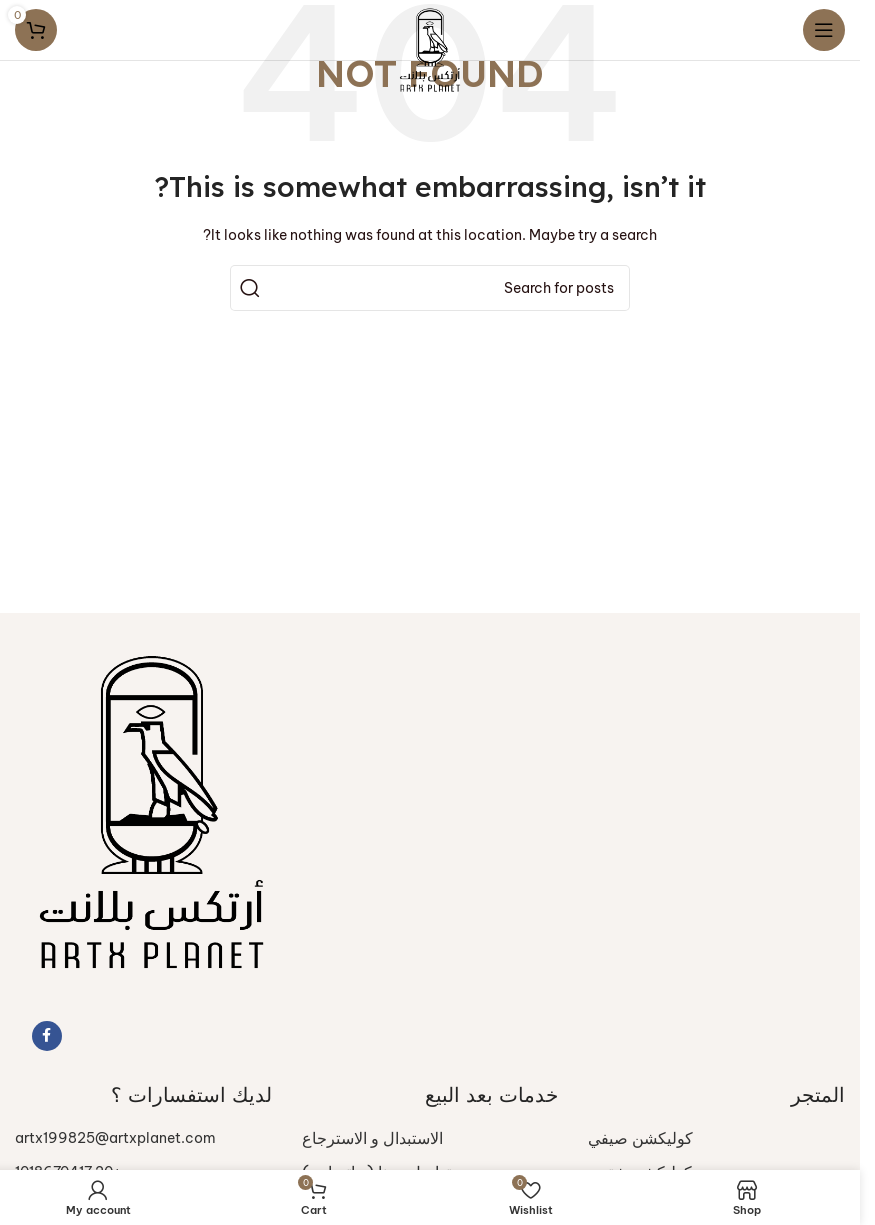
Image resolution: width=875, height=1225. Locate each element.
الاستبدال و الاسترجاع (372, 1138)
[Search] (430, 288)
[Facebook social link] (47, 1036)
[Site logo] (430, 48)
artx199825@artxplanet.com (115, 1138)
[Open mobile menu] (824, 30)
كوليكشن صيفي (640, 1138)
